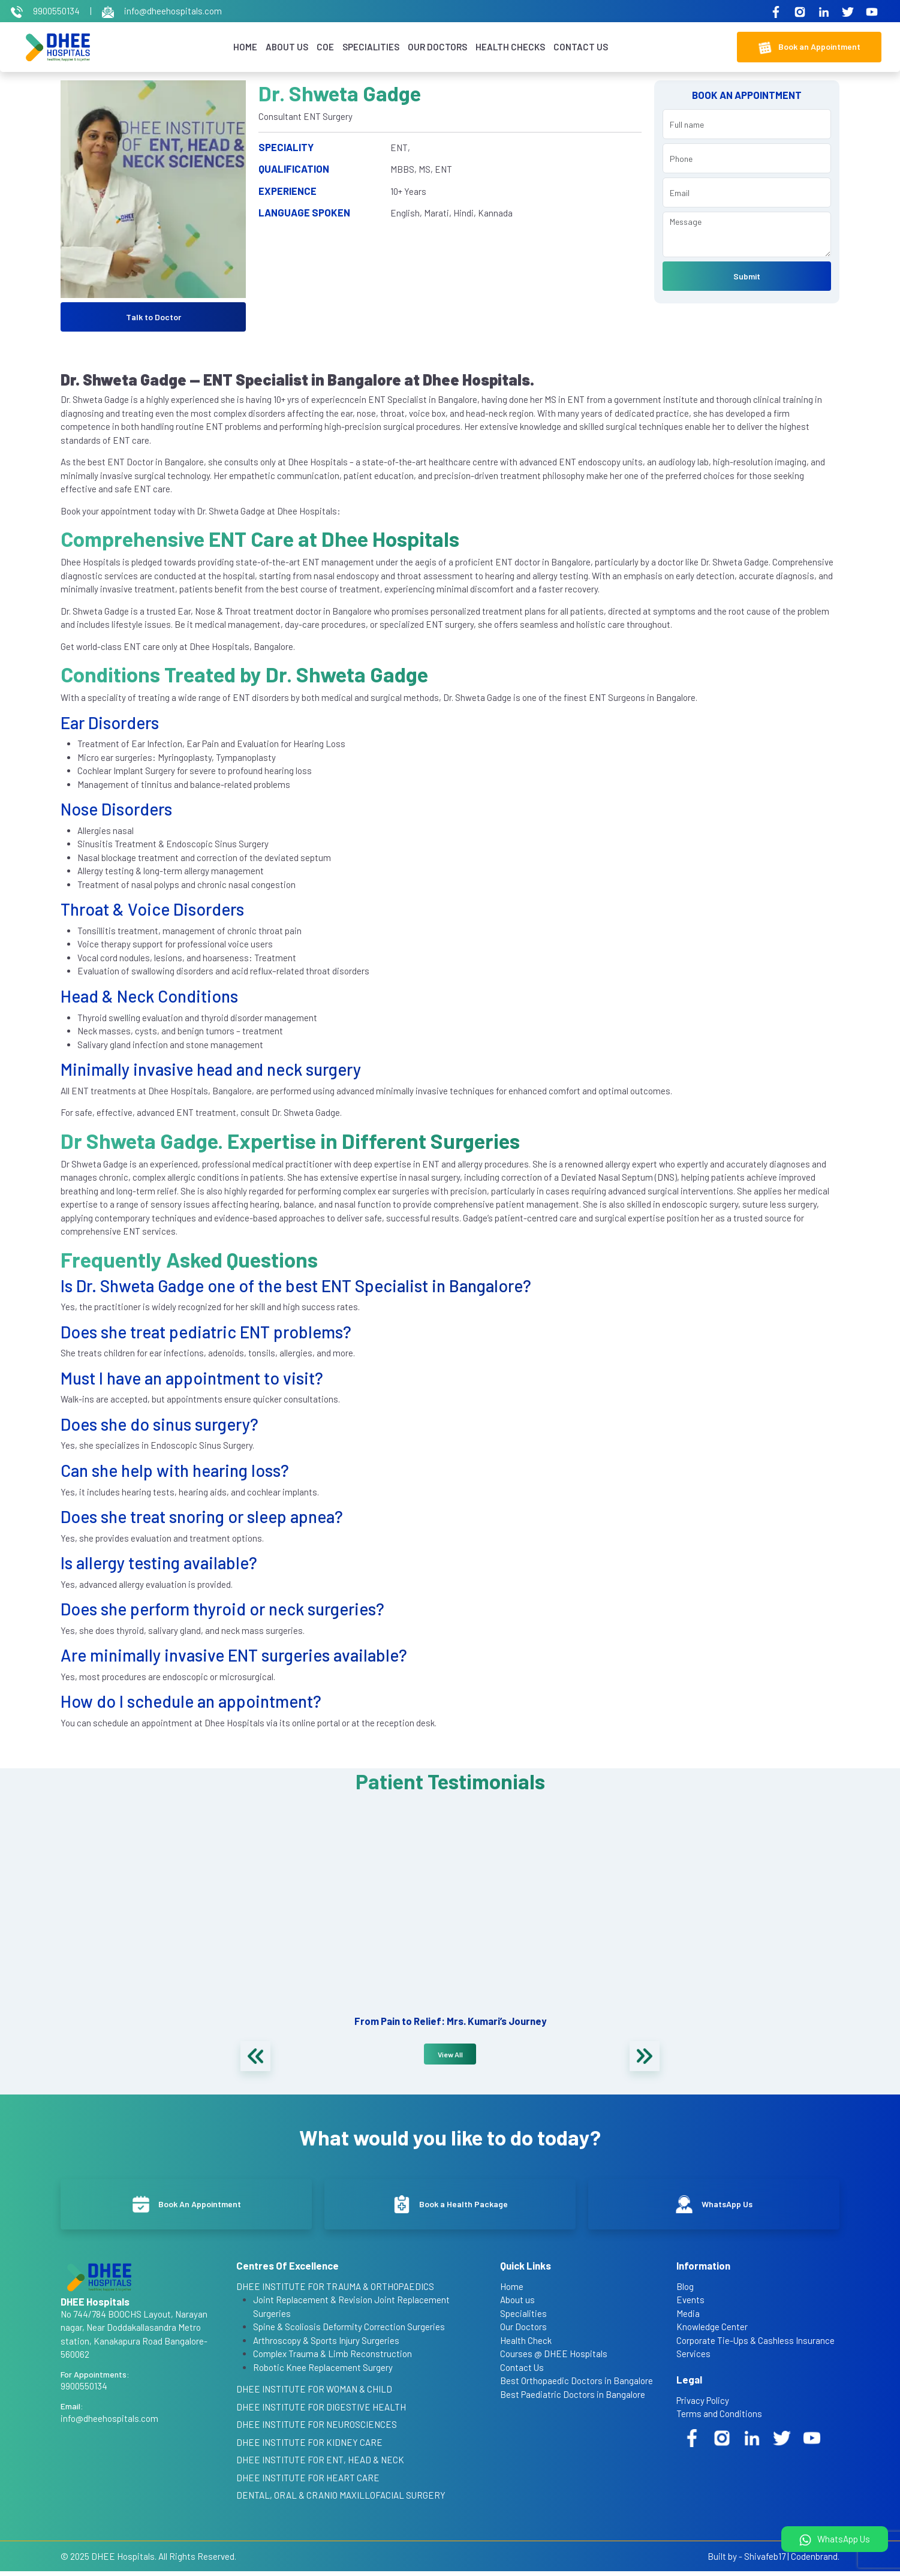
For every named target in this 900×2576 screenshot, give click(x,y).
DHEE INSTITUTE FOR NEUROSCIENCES (316, 2429)
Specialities (367, 46)
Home (242, 46)
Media (688, 2317)
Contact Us (577, 46)
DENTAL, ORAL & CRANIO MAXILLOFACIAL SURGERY (341, 2499)
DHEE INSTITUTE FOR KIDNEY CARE (309, 2446)
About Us (284, 46)
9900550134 (46, 10)
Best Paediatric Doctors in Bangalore (572, 2398)
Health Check (526, 2344)
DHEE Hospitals (123, 2560)
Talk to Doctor (153, 317)
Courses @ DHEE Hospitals (553, 2358)
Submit (746, 277)
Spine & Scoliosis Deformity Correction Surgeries (349, 2331)
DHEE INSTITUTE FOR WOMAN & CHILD (314, 2393)
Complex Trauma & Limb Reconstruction (332, 2358)
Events (690, 2304)
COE (322, 46)
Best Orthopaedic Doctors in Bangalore (576, 2385)
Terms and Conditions (719, 2418)
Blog (685, 2290)
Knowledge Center (712, 2331)
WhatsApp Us (834, 2539)
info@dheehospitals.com (162, 10)
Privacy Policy (702, 2405)
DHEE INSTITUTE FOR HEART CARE (308, 2481)
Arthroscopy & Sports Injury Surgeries (326, 2344)
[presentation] (255, 2057)
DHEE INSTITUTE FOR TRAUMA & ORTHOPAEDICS (335, 2290)
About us (517, 2304)
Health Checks (507, 46)
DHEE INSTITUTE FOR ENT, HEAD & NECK (320, 2464)
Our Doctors (434, 46)
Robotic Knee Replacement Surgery (323, 2371)
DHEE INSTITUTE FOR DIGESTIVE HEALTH (321, 2411)
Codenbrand (814, 2560)
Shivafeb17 (764, 2560)
